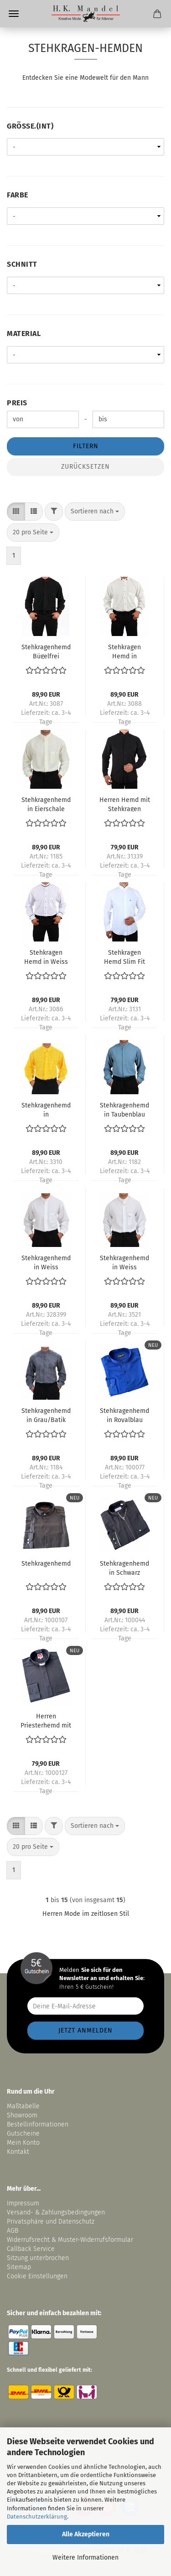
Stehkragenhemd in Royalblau (124, 1414)
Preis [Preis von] (17, 402)
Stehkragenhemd (46, 1563)
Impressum (23, 2203)
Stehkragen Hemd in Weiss (46, 956)
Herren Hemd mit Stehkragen (124, 804)
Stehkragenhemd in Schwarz (124, 1567)
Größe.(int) (30, 126)
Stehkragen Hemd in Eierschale (124, 651)
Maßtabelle (23, 2106)
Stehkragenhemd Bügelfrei (46, 651)
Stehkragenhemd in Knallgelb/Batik (46, 1109)
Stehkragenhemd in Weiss (46, 1262)
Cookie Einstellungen (37, 2276)
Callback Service (31, 2249)
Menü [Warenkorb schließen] (14, 13)
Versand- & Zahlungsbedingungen (56, 2212)
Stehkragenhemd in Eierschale (46, 804)
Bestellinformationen (37, 2124)
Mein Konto (23, 2143)
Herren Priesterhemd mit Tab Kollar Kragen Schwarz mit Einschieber (46, 1720)
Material (24, 333)
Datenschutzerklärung (37, 2516)
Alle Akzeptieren (85, 2534)
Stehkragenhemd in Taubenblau (124, 1109)
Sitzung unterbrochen (38, 2258)
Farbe (17, 195)
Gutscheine (23, 2133)
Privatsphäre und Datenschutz (50, 2221)
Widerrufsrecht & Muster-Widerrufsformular (70, 2240)
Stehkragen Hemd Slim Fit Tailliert (124, 956)
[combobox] (95, 511)
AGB (12, 2231)
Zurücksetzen (85, 467)
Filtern (85, 446)
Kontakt (18, 2152)
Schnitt (22, 264)
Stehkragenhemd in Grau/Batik (46, 1414)
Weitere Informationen (85, 2557)
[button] (16, 511)
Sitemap (19, 2267)
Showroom (23, 2115)
